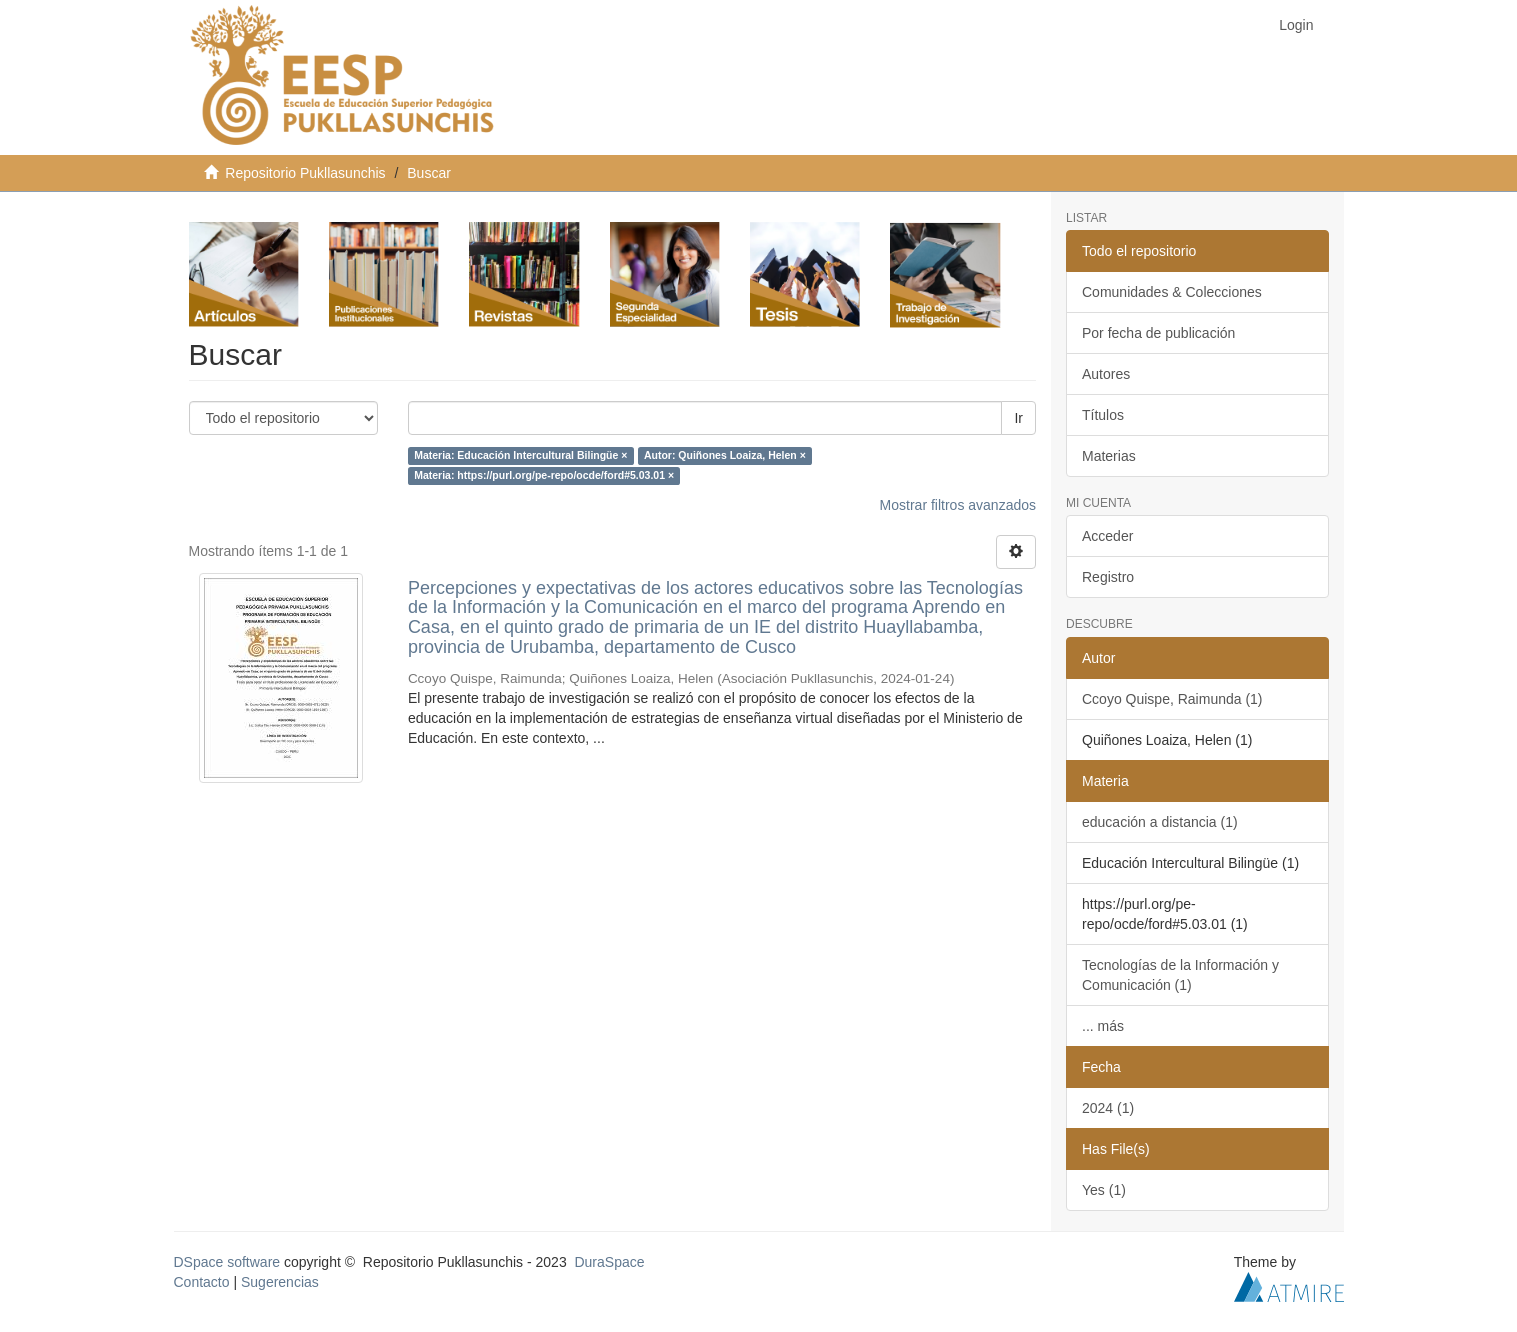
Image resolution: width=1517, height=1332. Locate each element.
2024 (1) (1108, 1108)
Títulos (1103, 415)
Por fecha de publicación (1158, 333)
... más (1103, 1026)
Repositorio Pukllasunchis (305, 173)
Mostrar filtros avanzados (958, 505)
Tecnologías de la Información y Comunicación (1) (1180, 975)
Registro (1108, 577)
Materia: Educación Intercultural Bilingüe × (520, 456)
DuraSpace (609, 1262)
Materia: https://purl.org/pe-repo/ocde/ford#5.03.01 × (544, 476)
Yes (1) (1104, 1190)
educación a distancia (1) (1160, 822)
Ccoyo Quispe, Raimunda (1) (1172, 699)
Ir (1018, 418)
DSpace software (227, 1262)
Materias (1109, 456)
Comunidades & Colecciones (1172, 292)
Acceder (1107, 536)
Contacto (202, 1282)
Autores (1106, 374)
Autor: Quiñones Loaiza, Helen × (725, 456)
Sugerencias (280, 1282)
